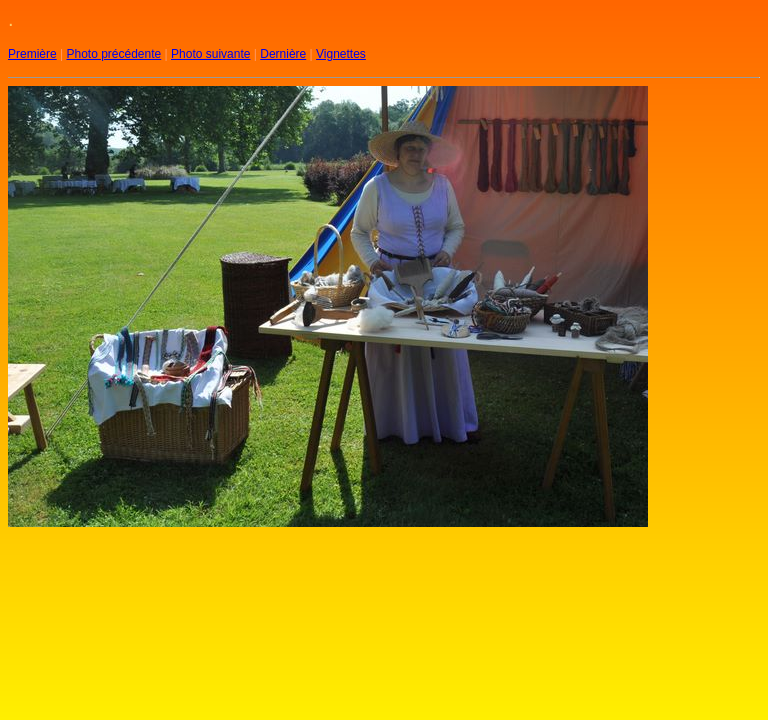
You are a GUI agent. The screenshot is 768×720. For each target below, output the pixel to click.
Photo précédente (113, 54)
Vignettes (341, 54)
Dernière (283, 54)
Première (32, 54)
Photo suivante (210, 54)
